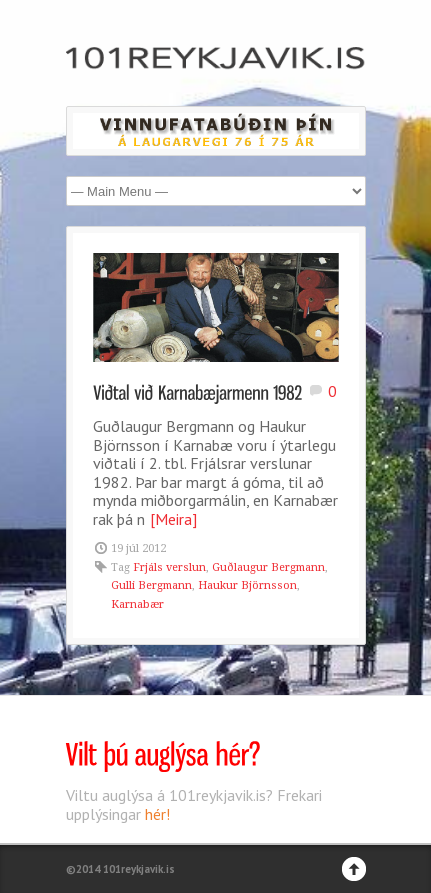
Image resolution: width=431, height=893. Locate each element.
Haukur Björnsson (247, 585)
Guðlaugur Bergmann (268, 567)
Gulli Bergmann (151, 585)
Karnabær (137, 604)
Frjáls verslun (169, 567)
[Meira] (173, 519)
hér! (157, 814)
